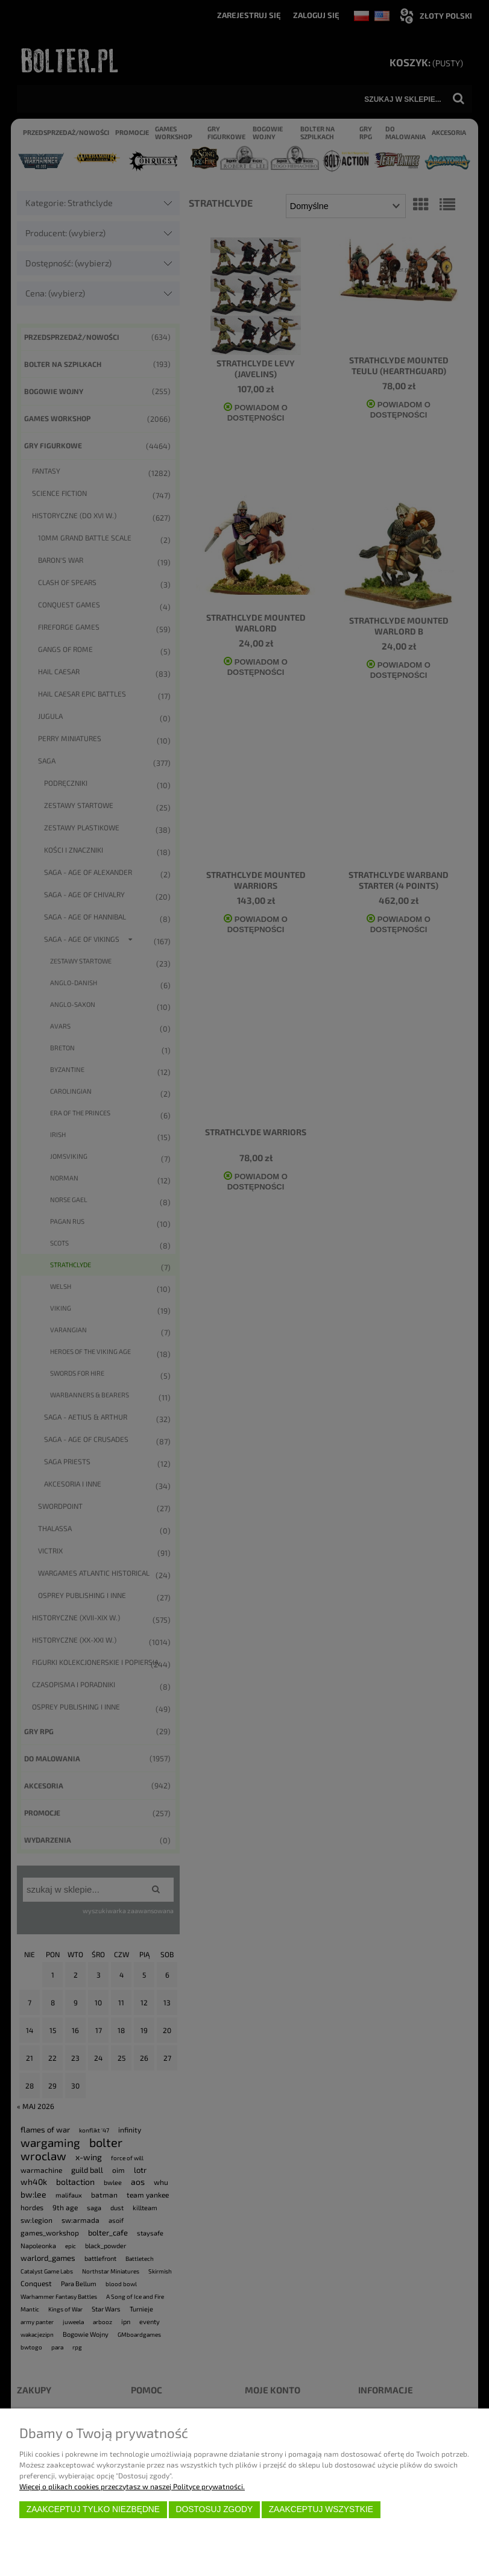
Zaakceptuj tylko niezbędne (93, 2509)
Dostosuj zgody (214, 2509)
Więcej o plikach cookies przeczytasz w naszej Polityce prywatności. (132, 2486)
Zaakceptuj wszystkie (321, 2509)
